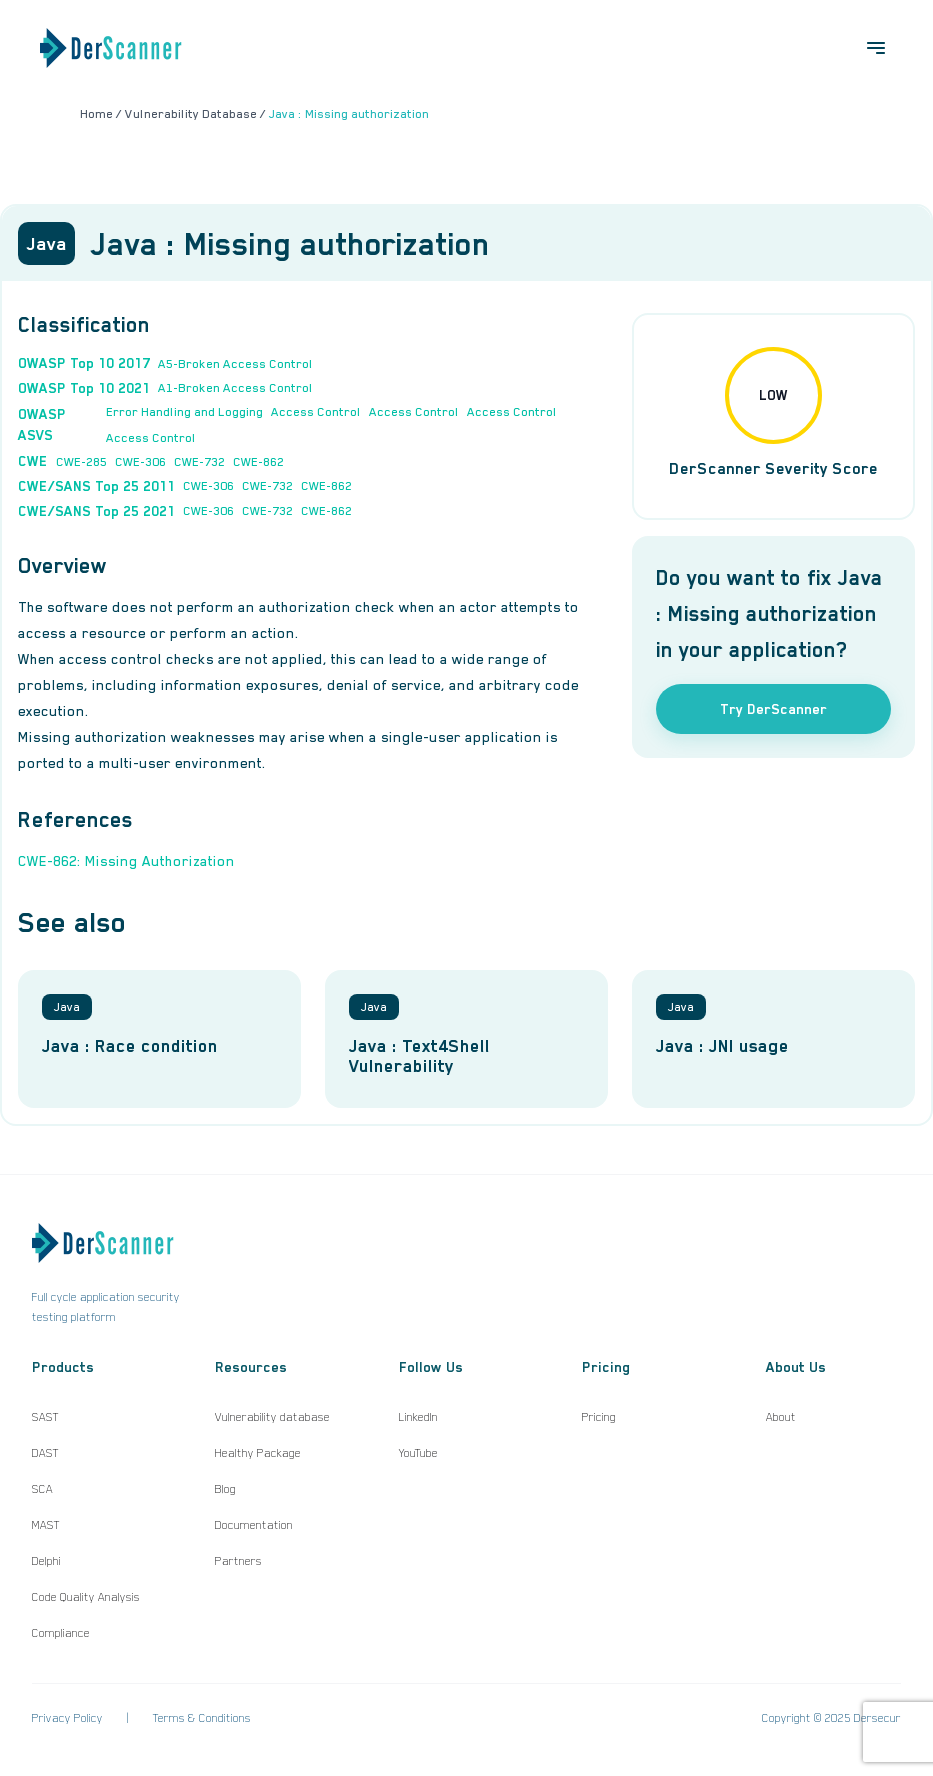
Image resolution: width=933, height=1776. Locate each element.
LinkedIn (418, 1417)
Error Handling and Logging (184, 412)
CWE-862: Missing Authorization (126, 861)
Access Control (316, 412)
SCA (42, 1489)
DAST (45, 1453)
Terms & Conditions (202, 1718)
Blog (225, 1489)
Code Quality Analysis (86, 1597)
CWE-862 (258, 462)
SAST (45, 1417)
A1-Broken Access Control (235, 388)
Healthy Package (258, 1453)
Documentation (254, 1525)
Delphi (46, 1561)
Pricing (599, 1417)
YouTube (418, 1453)
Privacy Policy (67, 1718)
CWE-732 (199, 462)
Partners (238, 1561)
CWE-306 (140, 462)
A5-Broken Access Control (235, 364)
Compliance (61, 1633)
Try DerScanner (773, 709)
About (781, 1417)
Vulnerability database (272, 1417)
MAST (46, 1525)
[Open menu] (876, 48)
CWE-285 (81, 462)
